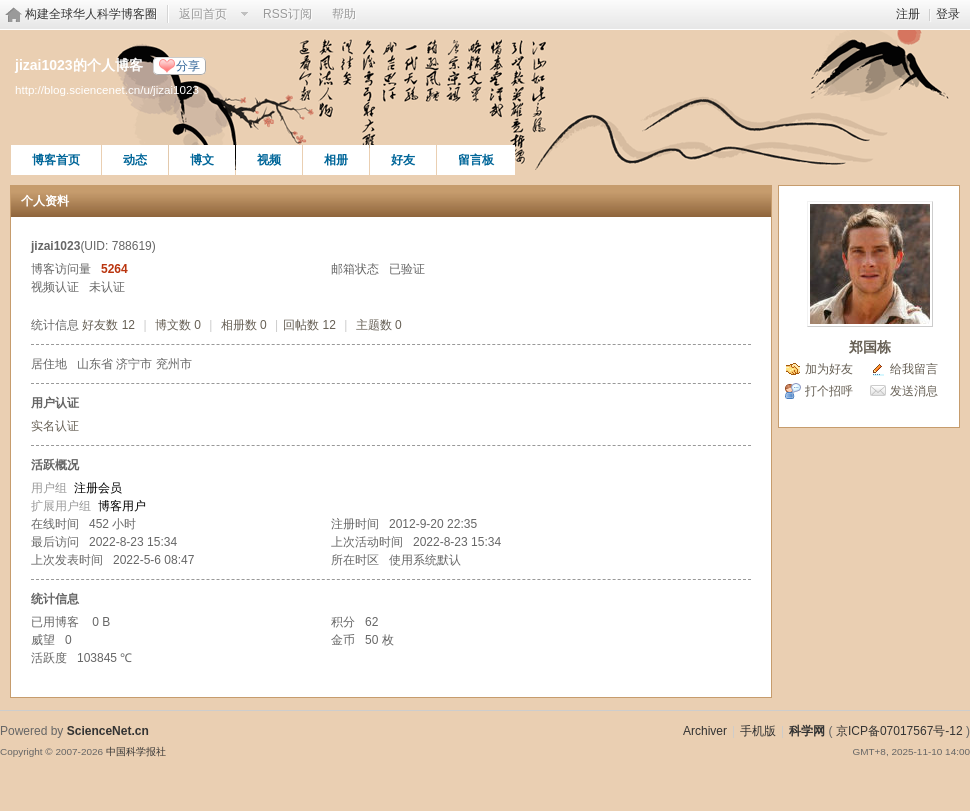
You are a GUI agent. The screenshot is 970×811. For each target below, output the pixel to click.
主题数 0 (379, 325)
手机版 (758, 731)
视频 (269, 160)
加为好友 (829, 369)
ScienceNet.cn (108, 731)
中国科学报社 (136, 751)
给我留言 (914, 369)
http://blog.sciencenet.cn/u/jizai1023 (107, 89)
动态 (135, 160)
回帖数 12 (309, 325)
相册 (336, 160)
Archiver (705, 731)
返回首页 (203, 14)
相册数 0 (244, 325)
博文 (202, 160)
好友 (403, 160)
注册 (908, 14)
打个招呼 (829, 391)
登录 (948, 14)
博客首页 (56, 160)
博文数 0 (178, 325)
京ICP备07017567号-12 (899, 731)
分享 (188, 66)
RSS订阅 (287, 14)
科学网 (807, 731)
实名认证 (55, 426)
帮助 (344, 14)
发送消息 (914, 391)
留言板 (476, 160)
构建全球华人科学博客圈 (91, 14)
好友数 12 (108, 325)
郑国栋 (870, 347)
